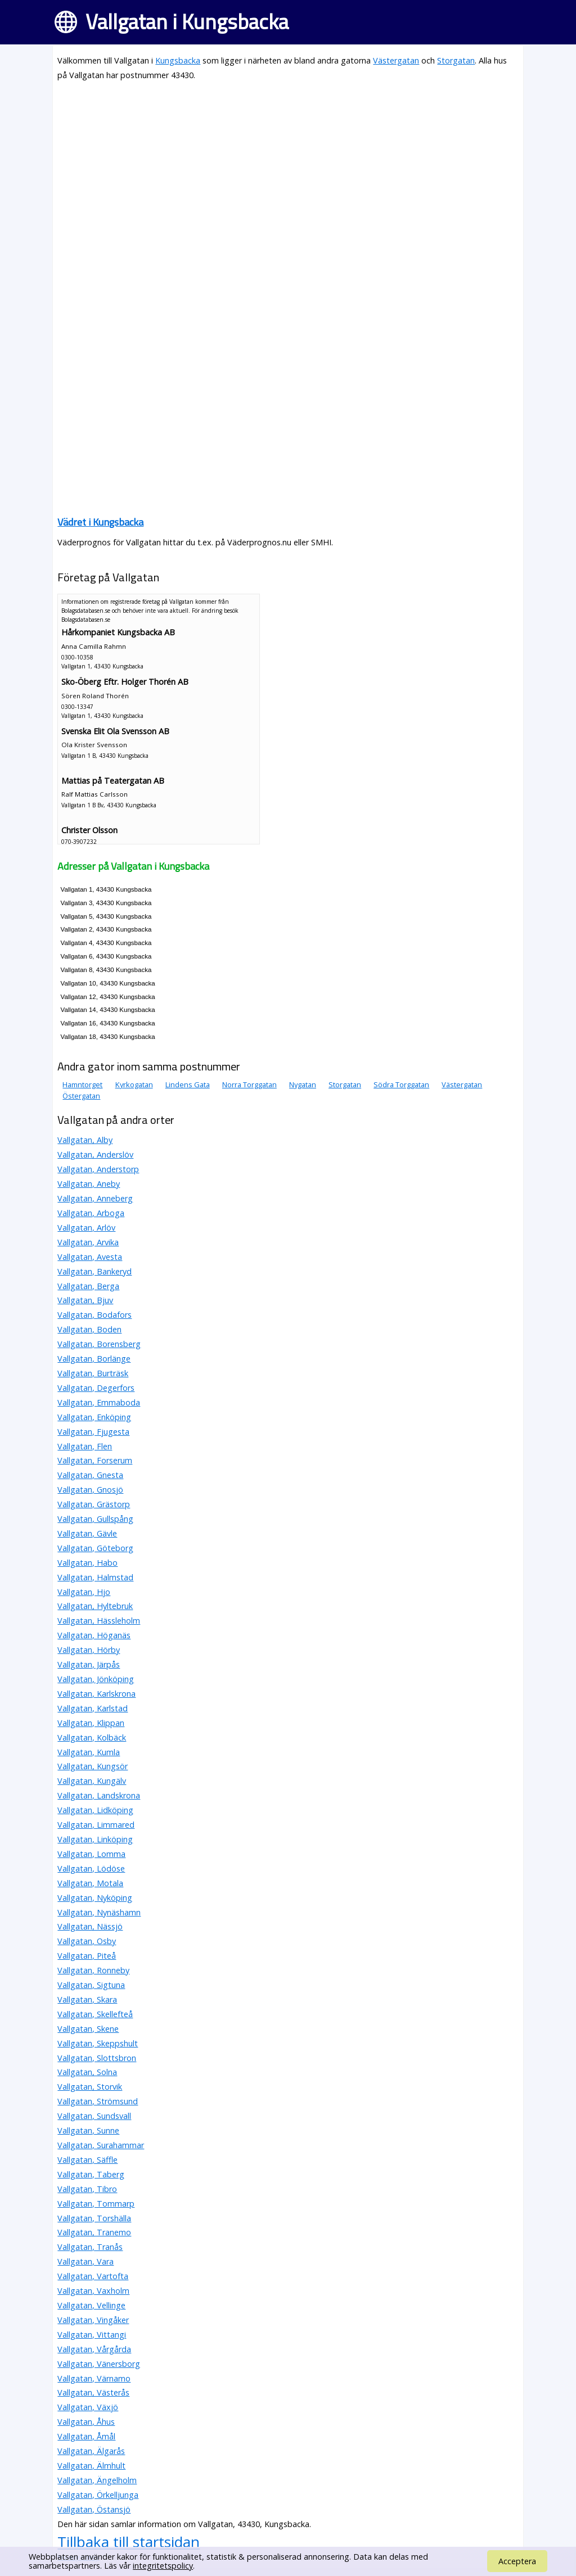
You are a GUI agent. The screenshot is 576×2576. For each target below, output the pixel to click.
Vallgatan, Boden (89, 1329)
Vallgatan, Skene (88, 2028)
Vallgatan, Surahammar (100, 2145)
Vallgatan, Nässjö (90, 1926)
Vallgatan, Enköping (94, 1417)
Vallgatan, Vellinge (91, 2305)
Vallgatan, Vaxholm (93, 2290)
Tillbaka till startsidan (128, 2542)
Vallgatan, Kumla (88, 1752)
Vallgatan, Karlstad (92, 1708)
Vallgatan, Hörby (88, 1649)
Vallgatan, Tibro (87, 2189)
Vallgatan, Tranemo (94, 2232)
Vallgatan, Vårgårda (94, 2349)
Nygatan (302, 1084)
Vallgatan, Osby (86, 1941)
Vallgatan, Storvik (89, 2086)
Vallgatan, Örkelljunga (97, 2494)
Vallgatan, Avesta (89, 1256)
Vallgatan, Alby (84, 1140)
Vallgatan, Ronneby (93, 1970)
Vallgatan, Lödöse (91, 1868)
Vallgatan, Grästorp (93, 1504)
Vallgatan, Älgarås (91, 2451)
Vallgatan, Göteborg (95, 1548)
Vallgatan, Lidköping (95, 1810)
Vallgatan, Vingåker (93, 2320)
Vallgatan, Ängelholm (97, 2480)
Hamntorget (82, 1084)
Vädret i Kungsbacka (100, 522)
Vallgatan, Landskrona (98, 1795)
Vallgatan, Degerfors (95, 1387)
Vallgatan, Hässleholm (98, 1620)
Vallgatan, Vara (85, 2261)
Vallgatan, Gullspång (95, 1518)
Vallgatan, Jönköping (95, 1679)
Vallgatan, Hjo (83, 1592)
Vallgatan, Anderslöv (95, 1154)
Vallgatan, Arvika (88, 1242)
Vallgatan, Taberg (90, 2174)
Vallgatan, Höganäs (93, 1635)
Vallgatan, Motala (90, 1883)
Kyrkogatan (134, 1084)
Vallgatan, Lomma (91, 1854)
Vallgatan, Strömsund (97, 2101)
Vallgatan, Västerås (93, 2392)
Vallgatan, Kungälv (91, 1780)
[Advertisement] (287, 169)
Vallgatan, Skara (87, 1999)
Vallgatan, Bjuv (85, 1300)
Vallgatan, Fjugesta (93, 1431)
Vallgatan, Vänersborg (98, 2363)
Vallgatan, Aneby (88, 1183)
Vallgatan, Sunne (88, 2130)
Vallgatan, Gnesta (90, 1475)
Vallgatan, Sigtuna (91, 1985)
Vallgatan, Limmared (95, 1824)
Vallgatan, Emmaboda (98, 1402)
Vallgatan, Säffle (87, 2159)
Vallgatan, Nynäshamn (99, 1912)
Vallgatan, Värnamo (93, 2378)
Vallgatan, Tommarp (95, 2203)
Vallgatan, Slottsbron (96, 2058)
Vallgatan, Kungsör (92, 1766)
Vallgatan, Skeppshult (97, 2043)
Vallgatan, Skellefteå (95, 2014)
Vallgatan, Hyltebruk (95, 1606)
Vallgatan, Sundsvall (94, 2115)
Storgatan (456, 60)
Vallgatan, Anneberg (95, 1198)
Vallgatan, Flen (84, 1446)
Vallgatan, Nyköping (94, 1897)
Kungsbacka (177, 60)
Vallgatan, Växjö (87, 2407)
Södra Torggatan (401, 1084)
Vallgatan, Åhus (86, 2421)
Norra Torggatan (249, 1084)
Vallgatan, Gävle (87, 1533)
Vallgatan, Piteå (86, 1955)
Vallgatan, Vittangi (91, 2334)
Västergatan (396, 60)
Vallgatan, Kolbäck (91, 1737)
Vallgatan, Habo (87, 1562)
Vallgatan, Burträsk (92, 1373)
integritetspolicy (163, 2565)
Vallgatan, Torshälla (94, 2218)
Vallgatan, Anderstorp (98, 1169)
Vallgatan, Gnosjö (90, 1489)
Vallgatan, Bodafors (94, 1314)
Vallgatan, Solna (87, 2072)
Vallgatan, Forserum (94, 1460)
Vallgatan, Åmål (86, 2436)
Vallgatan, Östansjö (93, 2509)
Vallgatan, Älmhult (91, 2465)
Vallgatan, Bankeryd (94, 1271)
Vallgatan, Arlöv (86, 1227)
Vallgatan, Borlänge (93, 1358)
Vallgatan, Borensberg (99, 1344)
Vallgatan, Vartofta (92, 2276)
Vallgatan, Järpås (88, 1664)
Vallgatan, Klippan (90, 1723)
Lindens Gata (187, 1084)
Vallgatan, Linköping (95, 1839)
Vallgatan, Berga (88, 1286)
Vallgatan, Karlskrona (96, 1693)
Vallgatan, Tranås (90, 2246)
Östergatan (81, 1096)
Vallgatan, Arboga (90, 1213)
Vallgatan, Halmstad (95, 1577)
